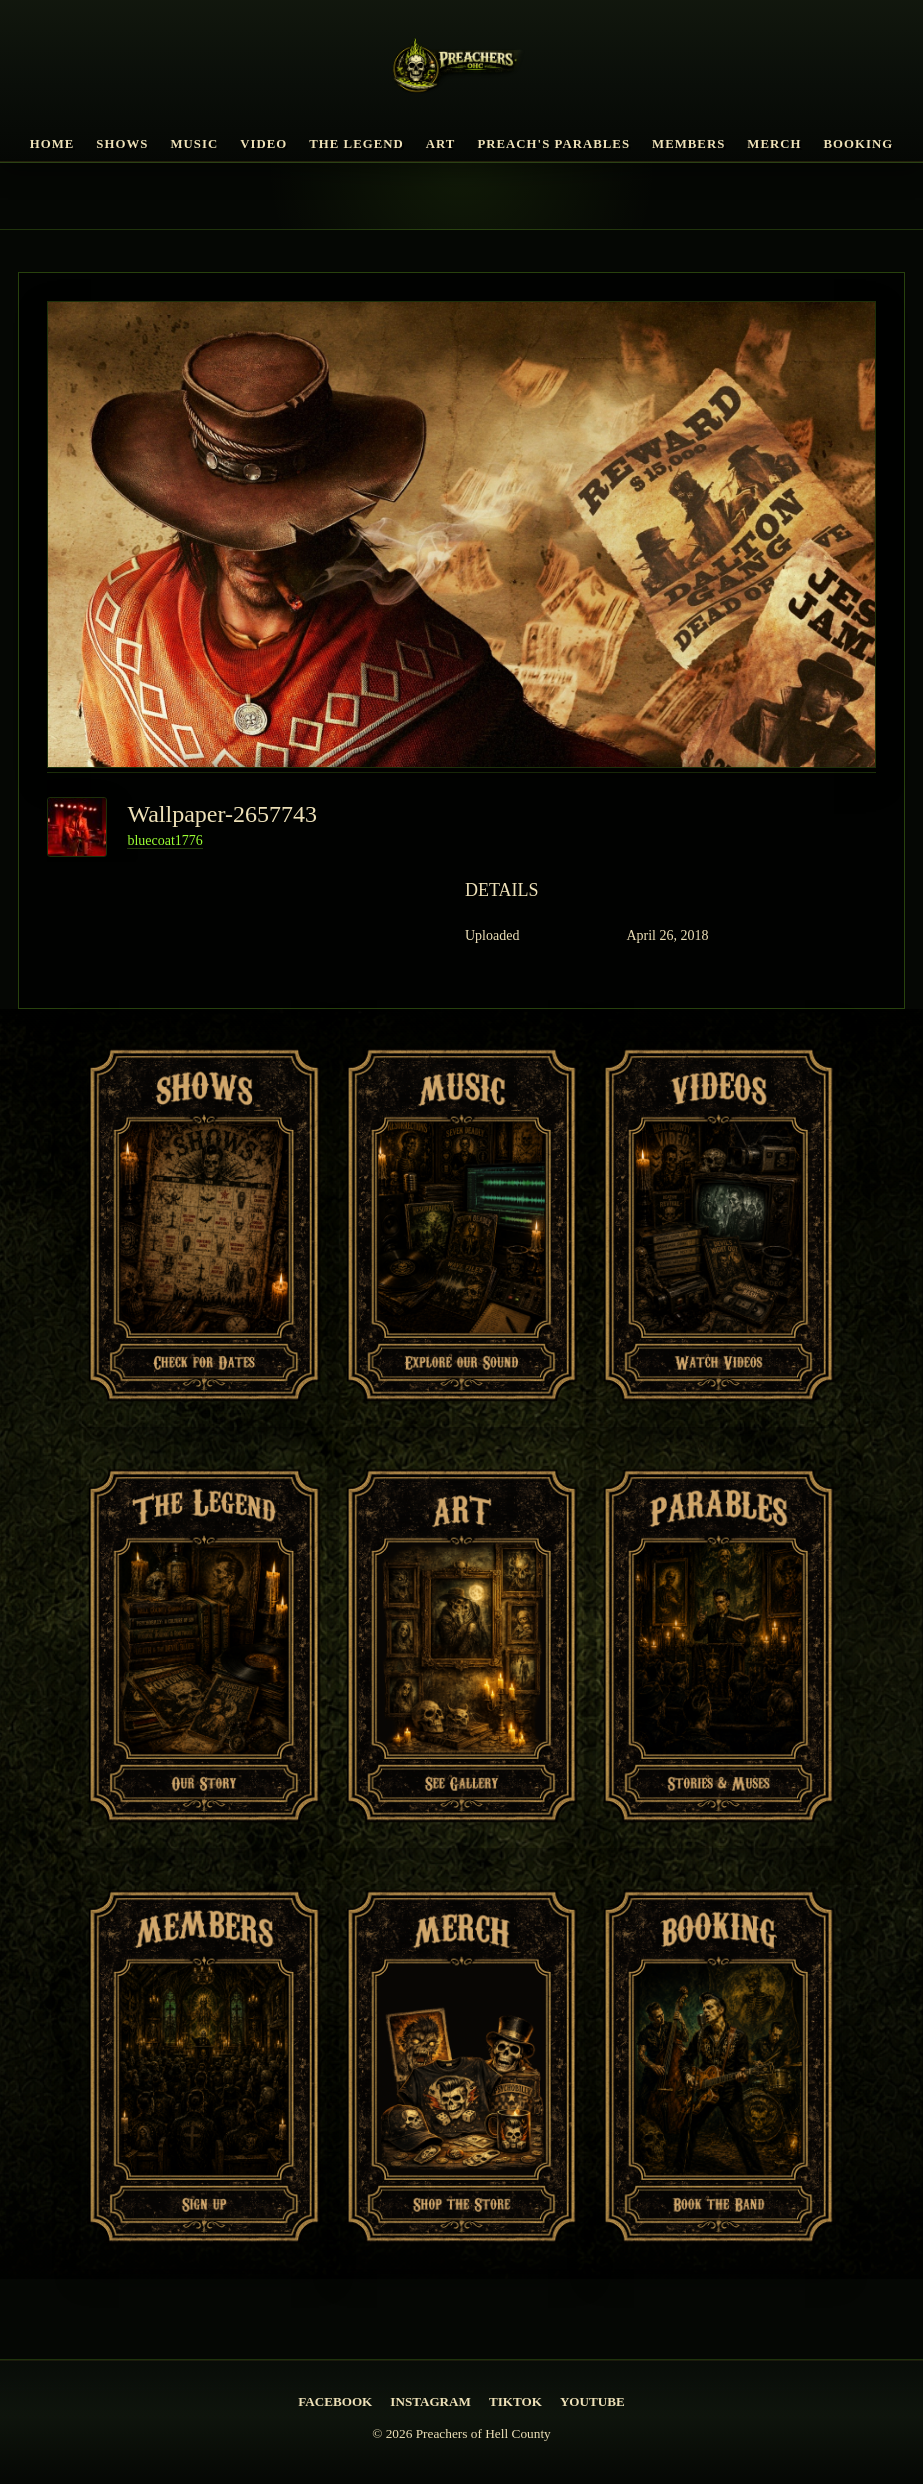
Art (441, 144)
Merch (774, 144)
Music (194, 144)
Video (263, 144)
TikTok (515, 2401)
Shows (122, 144)
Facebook (335, 2401)
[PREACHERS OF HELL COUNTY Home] (461, 69)
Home (52, 144)
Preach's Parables (553, 144)
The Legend (356, 144)
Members (688, 144)
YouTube (592, 2401)
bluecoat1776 (164, 840)
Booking (859, 144)
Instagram (430, 2401)
